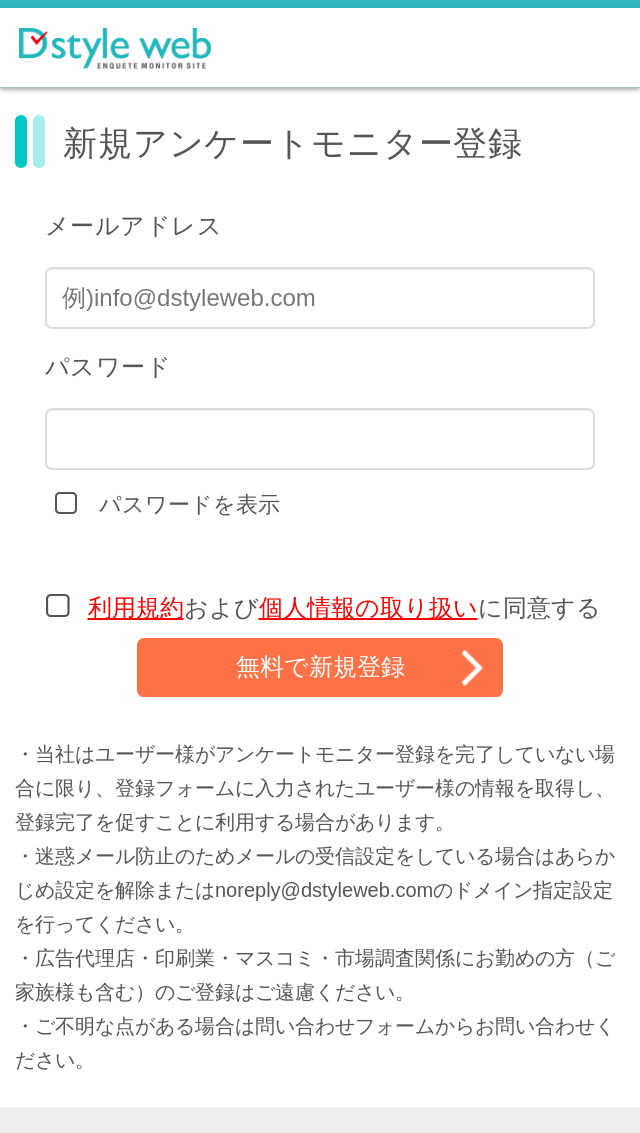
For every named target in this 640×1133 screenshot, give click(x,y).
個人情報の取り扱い (368, 607)
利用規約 (136, 607)
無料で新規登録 (320, 666)
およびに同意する (344, 607)
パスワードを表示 (189, 504)
